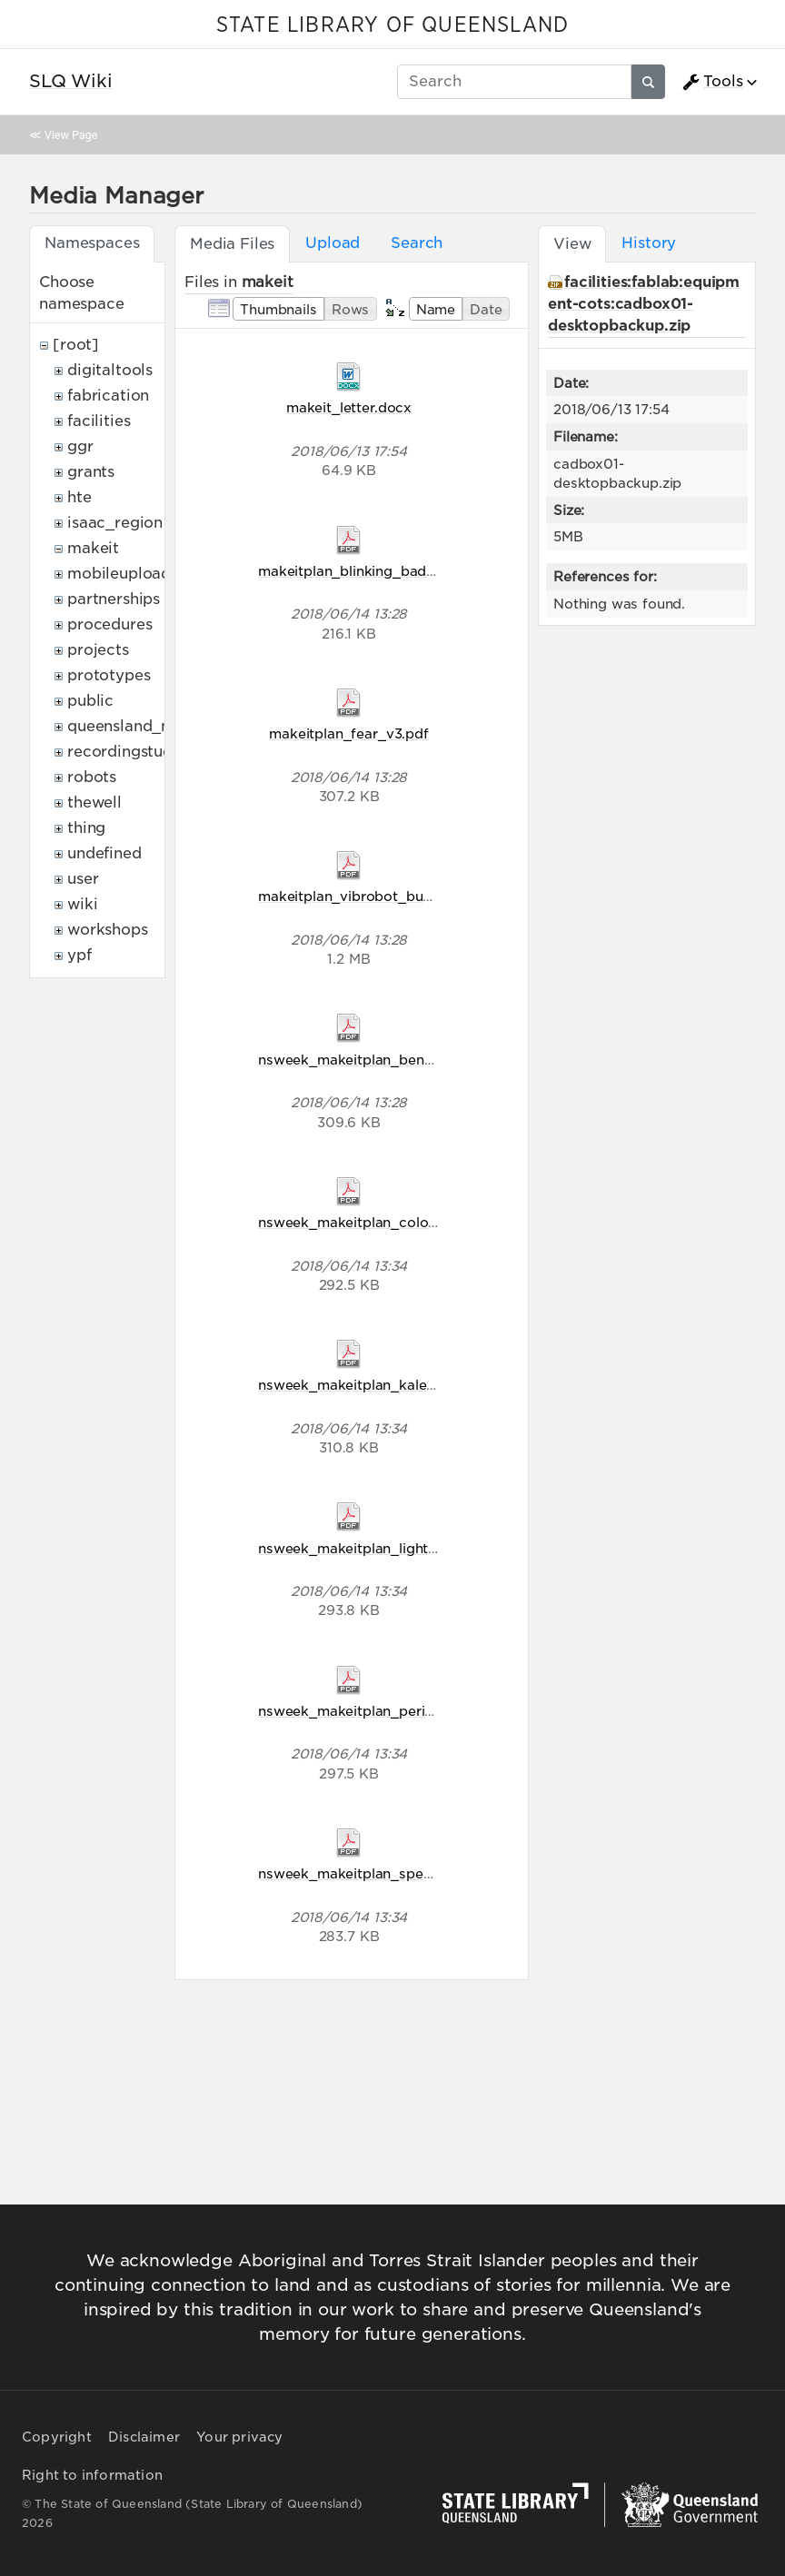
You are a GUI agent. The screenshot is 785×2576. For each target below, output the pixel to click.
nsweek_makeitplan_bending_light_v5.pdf (400, 1059)
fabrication (108, 395)
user (82, 878)
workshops (107, 929)
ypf (79, 955)
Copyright (57, 2437)
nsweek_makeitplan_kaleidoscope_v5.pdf (399, 1384)
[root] (76, 344)
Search (416, 243)
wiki (82, 904)
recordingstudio (127, 751)
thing (86, 828)
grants (90, 472)
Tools (712, 82)
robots (91, 777)
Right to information (92, 2475)
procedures (109, 624)
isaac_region (115, 522)
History (648, 243)
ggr (80, 446)
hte (79, 497)
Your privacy (239, 2437)
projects (98, 650)
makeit (93, 548)
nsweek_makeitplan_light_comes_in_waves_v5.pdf (430, 1548)
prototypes (108, 675)
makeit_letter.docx (349, 407)
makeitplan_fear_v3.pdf (348, 733)
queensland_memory (145, 726)
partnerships (113, 599)
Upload (332, 243)
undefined (104, 853)
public (90, 700)
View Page (71, 135)
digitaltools (110, 370)
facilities (98, 421)
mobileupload (119, 573)
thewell (94, 802)
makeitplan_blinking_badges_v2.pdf (380, 571)
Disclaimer (144, 2437)
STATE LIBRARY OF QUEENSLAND (392, 25)
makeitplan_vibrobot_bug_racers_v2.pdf (395, 896)
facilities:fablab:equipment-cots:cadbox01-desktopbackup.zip (644, 303)
